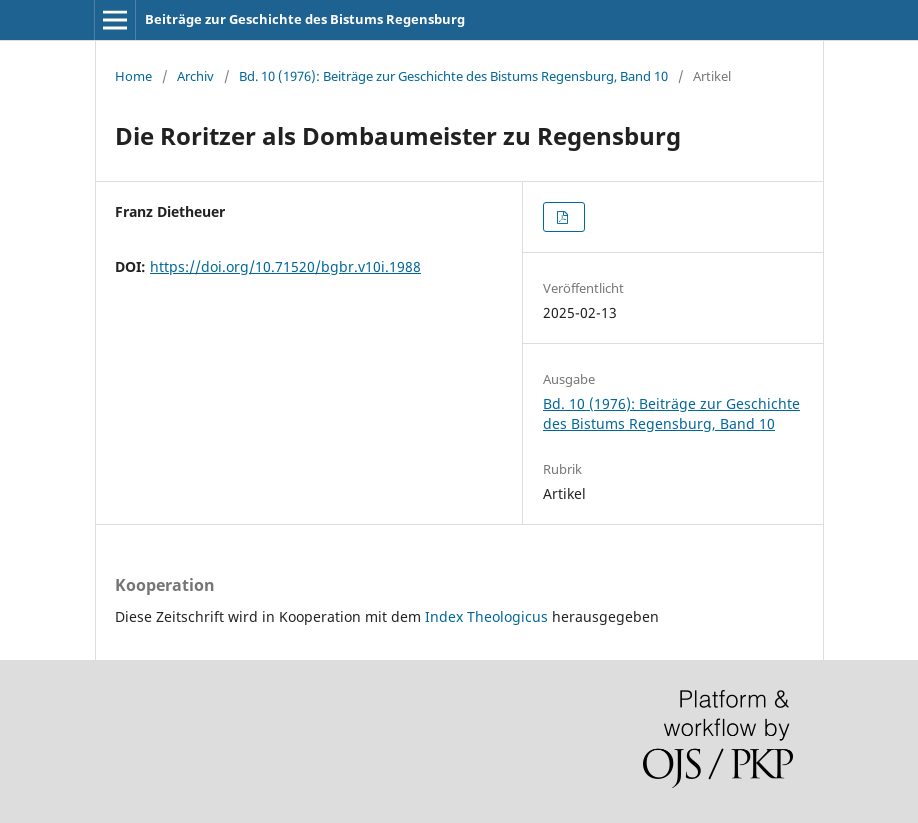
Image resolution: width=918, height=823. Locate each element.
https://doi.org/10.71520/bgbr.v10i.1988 (285, 266)
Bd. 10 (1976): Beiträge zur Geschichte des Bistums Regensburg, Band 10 (453, 76)
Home (133, 76)
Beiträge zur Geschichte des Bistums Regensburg (305, 19)
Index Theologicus (488, 616)
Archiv (195, 76)
